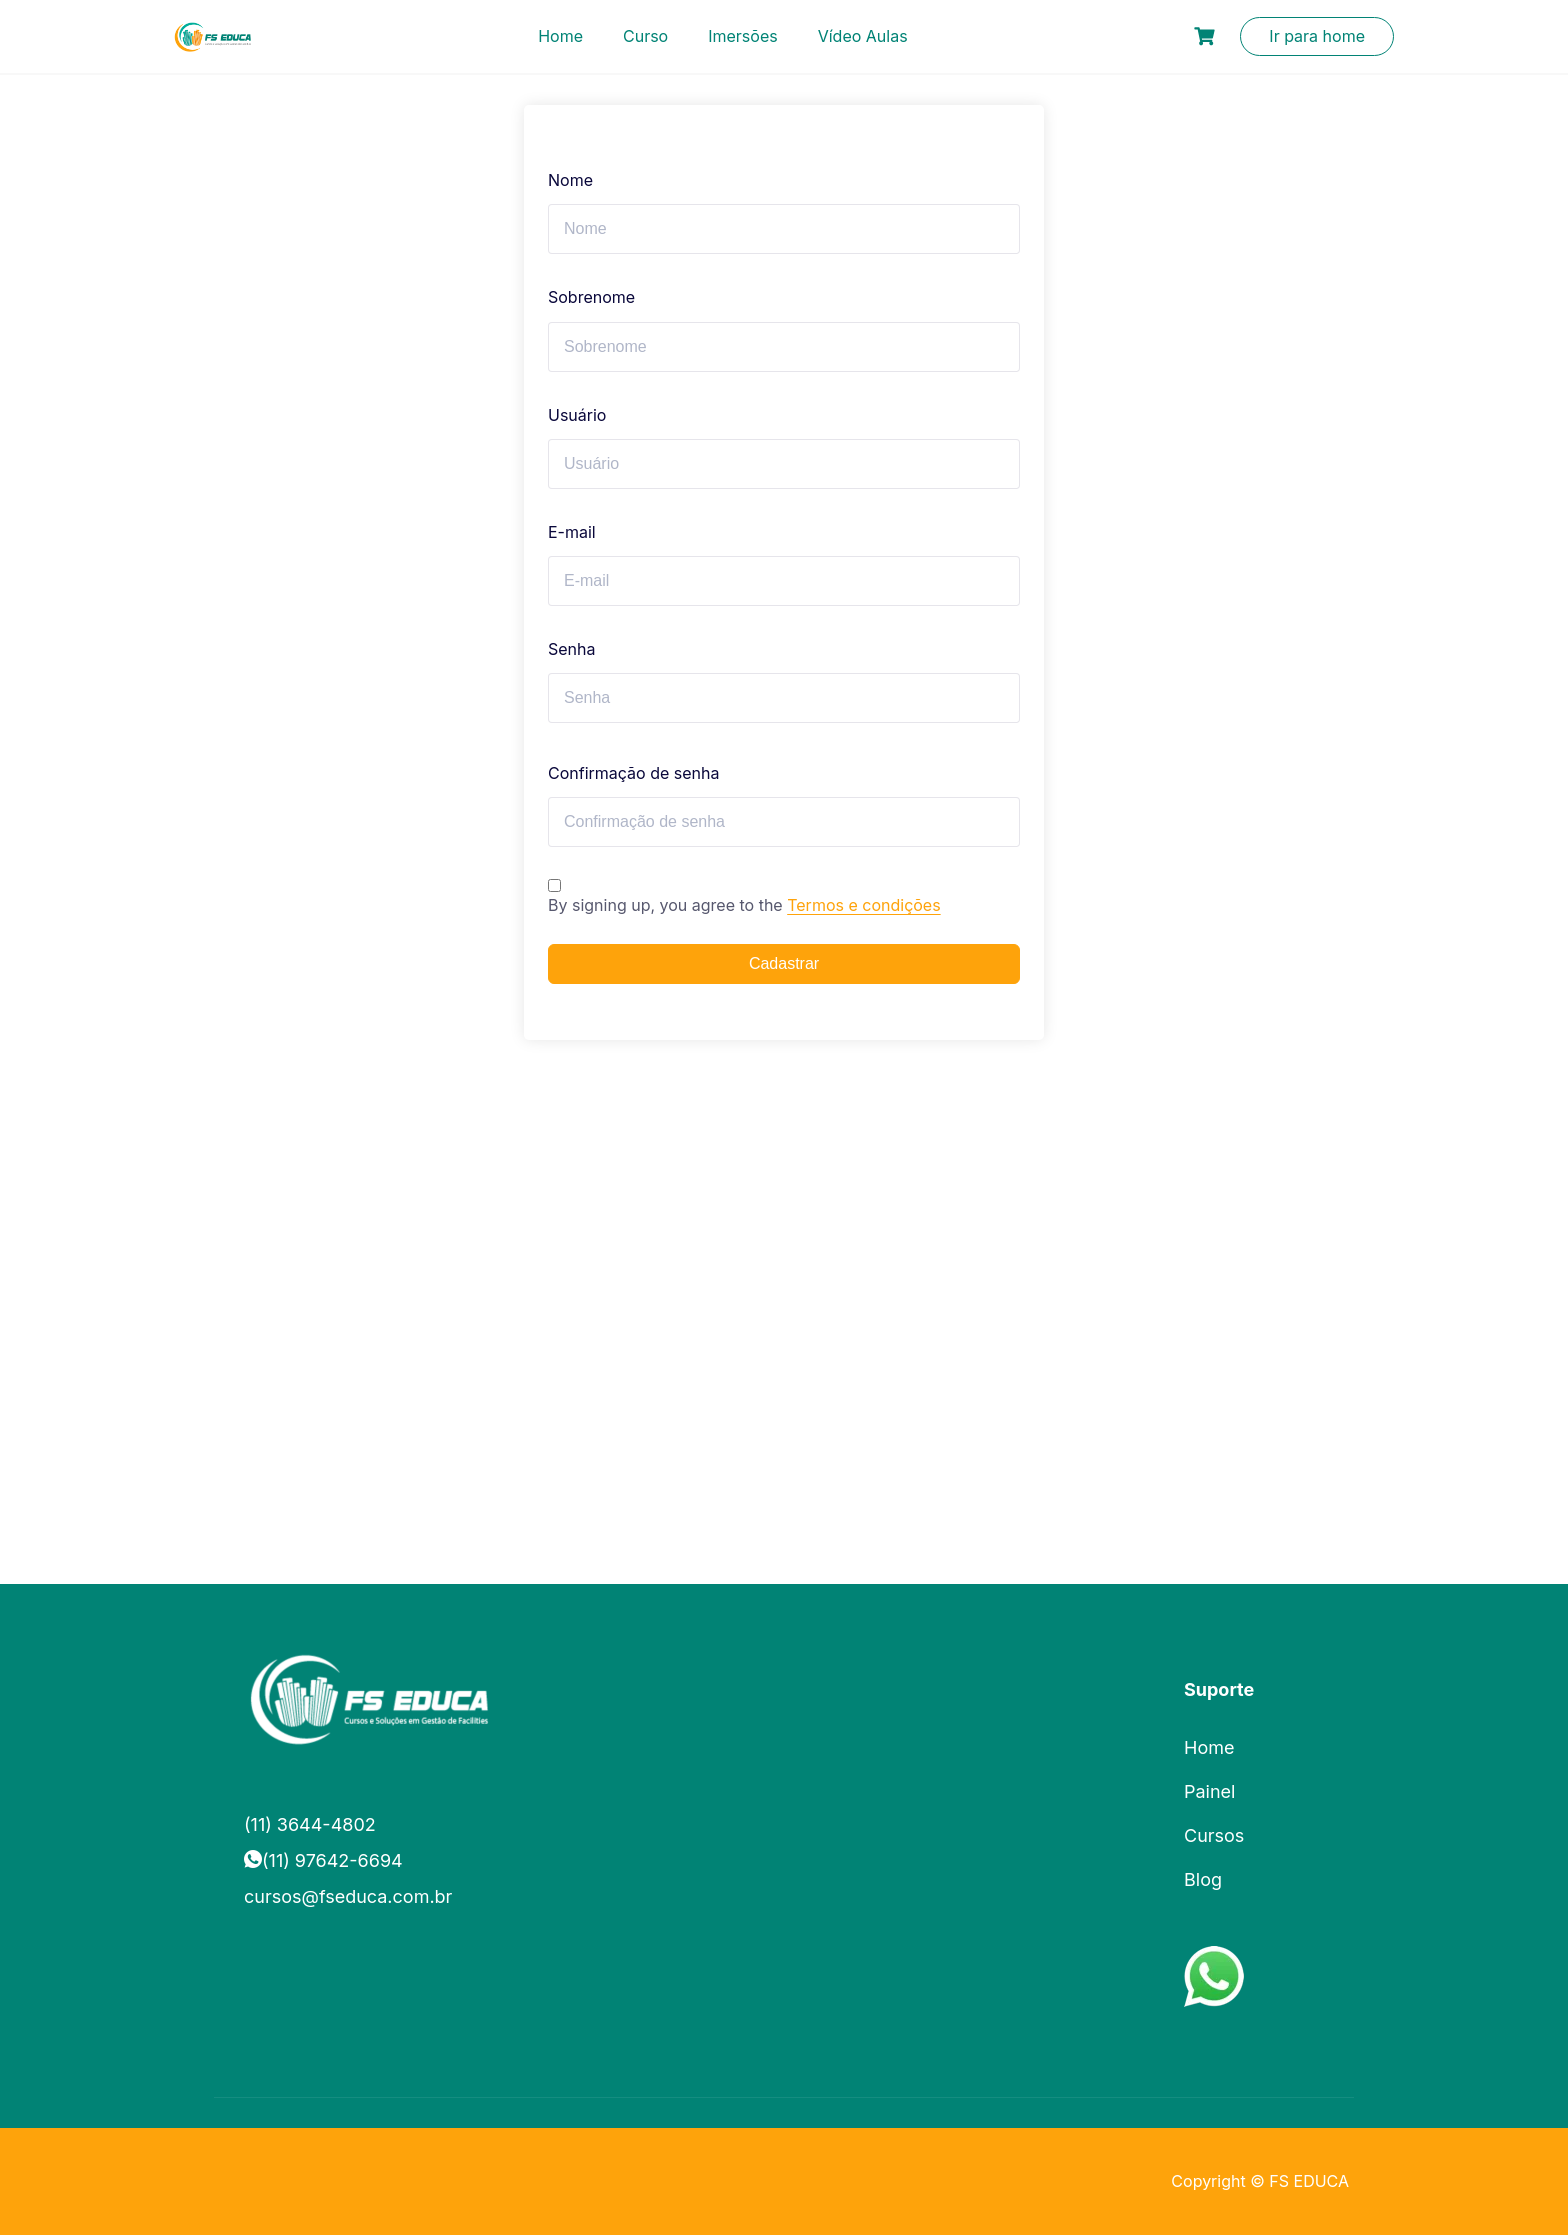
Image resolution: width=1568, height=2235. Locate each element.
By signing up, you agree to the (744, 905)
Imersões (742, 36)
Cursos (1214, 1835)
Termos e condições (863, 905)
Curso (645, 36)
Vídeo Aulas (863, 36)
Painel (1209, 1791)
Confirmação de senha (633, 773)
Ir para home (1317, 36)
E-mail (572, 532)
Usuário (577, 415)
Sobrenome (591, 297)
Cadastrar (784, 963)
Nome (570, 180)
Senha (572, 649)
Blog (1203, 1879)
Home (560, 36)
